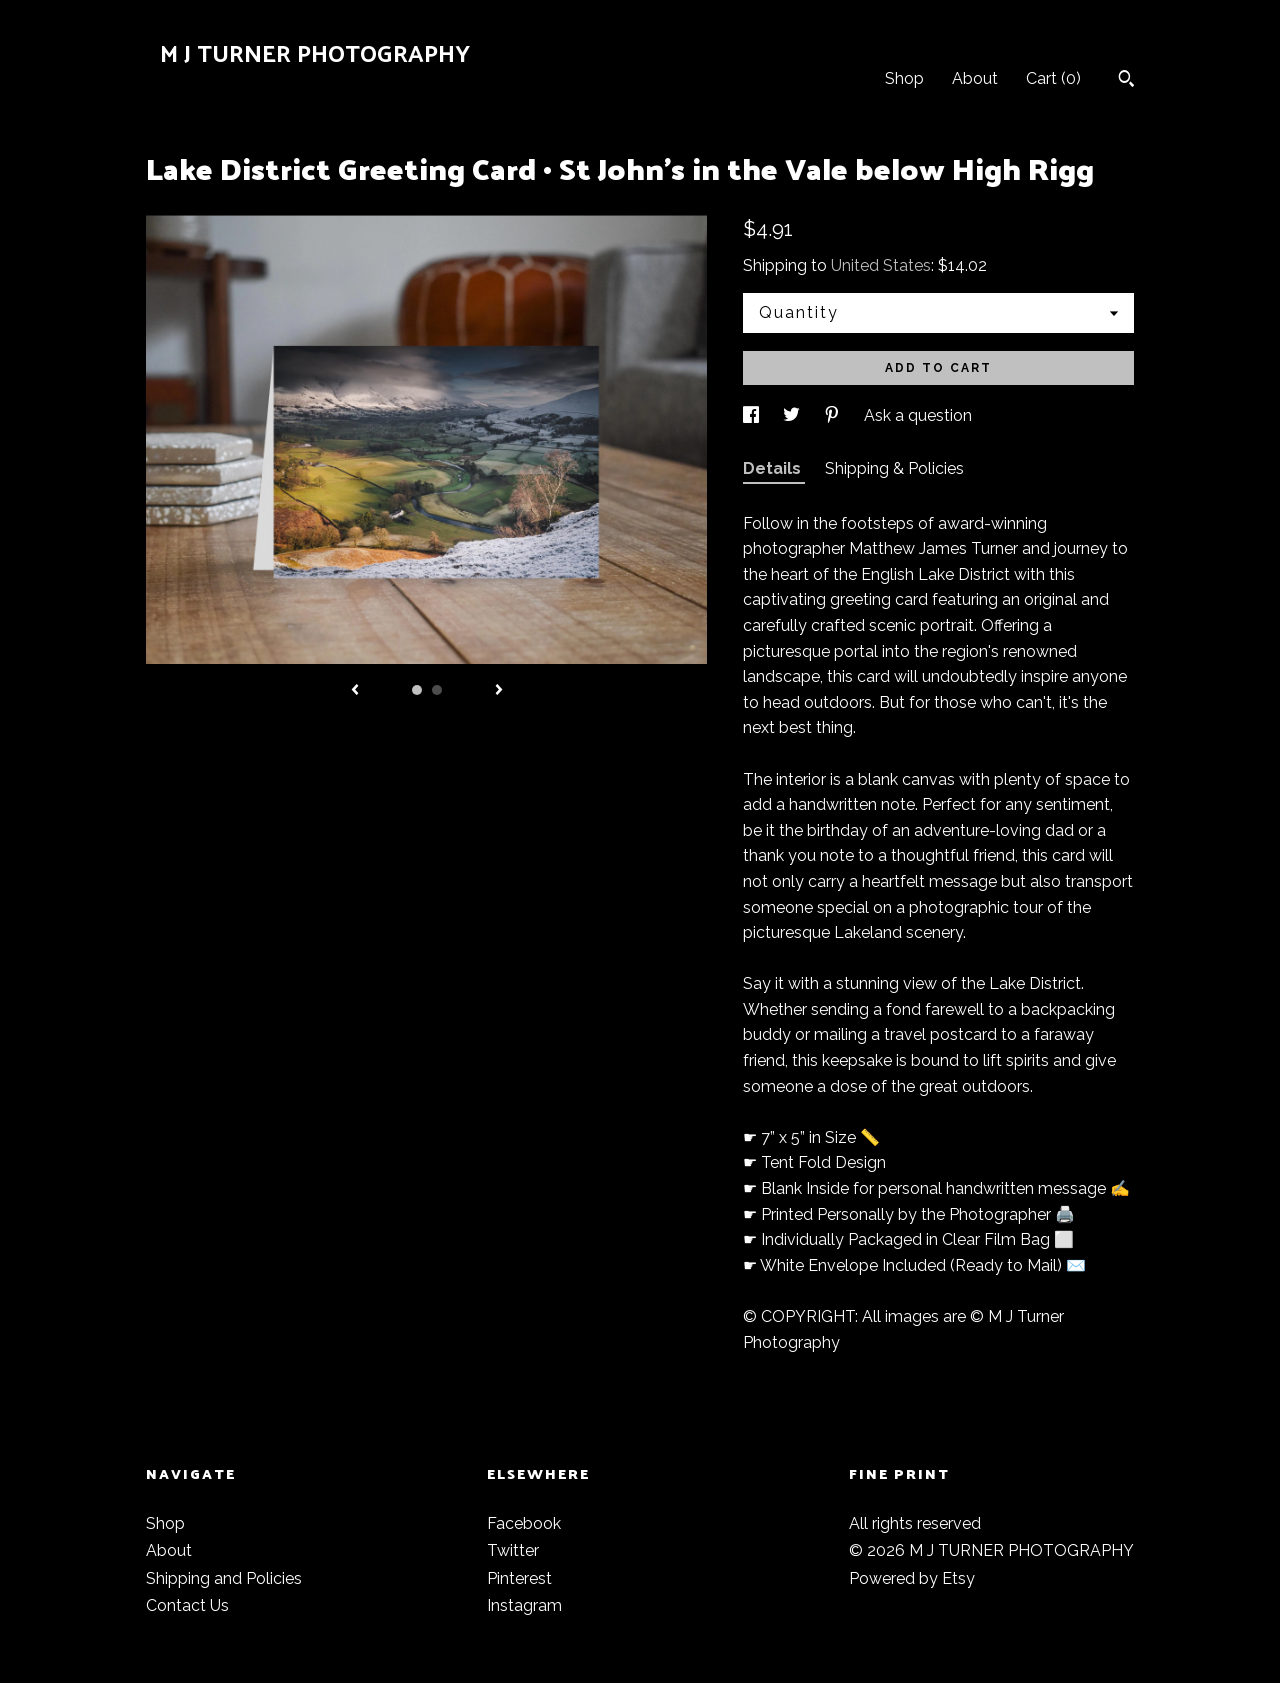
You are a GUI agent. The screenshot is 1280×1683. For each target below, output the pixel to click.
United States (881, 265)
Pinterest (519, 1578)
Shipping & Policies (894, 468)
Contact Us (187, 1605)
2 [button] (437, 690)
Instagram (524, 1605)
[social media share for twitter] (793, 415)
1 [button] (417, 690)
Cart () (1053, 78)
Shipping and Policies (224, 1578)
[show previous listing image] (355, 691)
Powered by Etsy (912, 1578)
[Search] (1126, 81)
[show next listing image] (499, 691)
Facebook (524, 1523)
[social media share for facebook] (753, 415)
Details (774, 468)
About (975, 78)
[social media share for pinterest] (834, 415)
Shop (904, 78)
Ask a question (918, 415)
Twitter (513, 1550)
